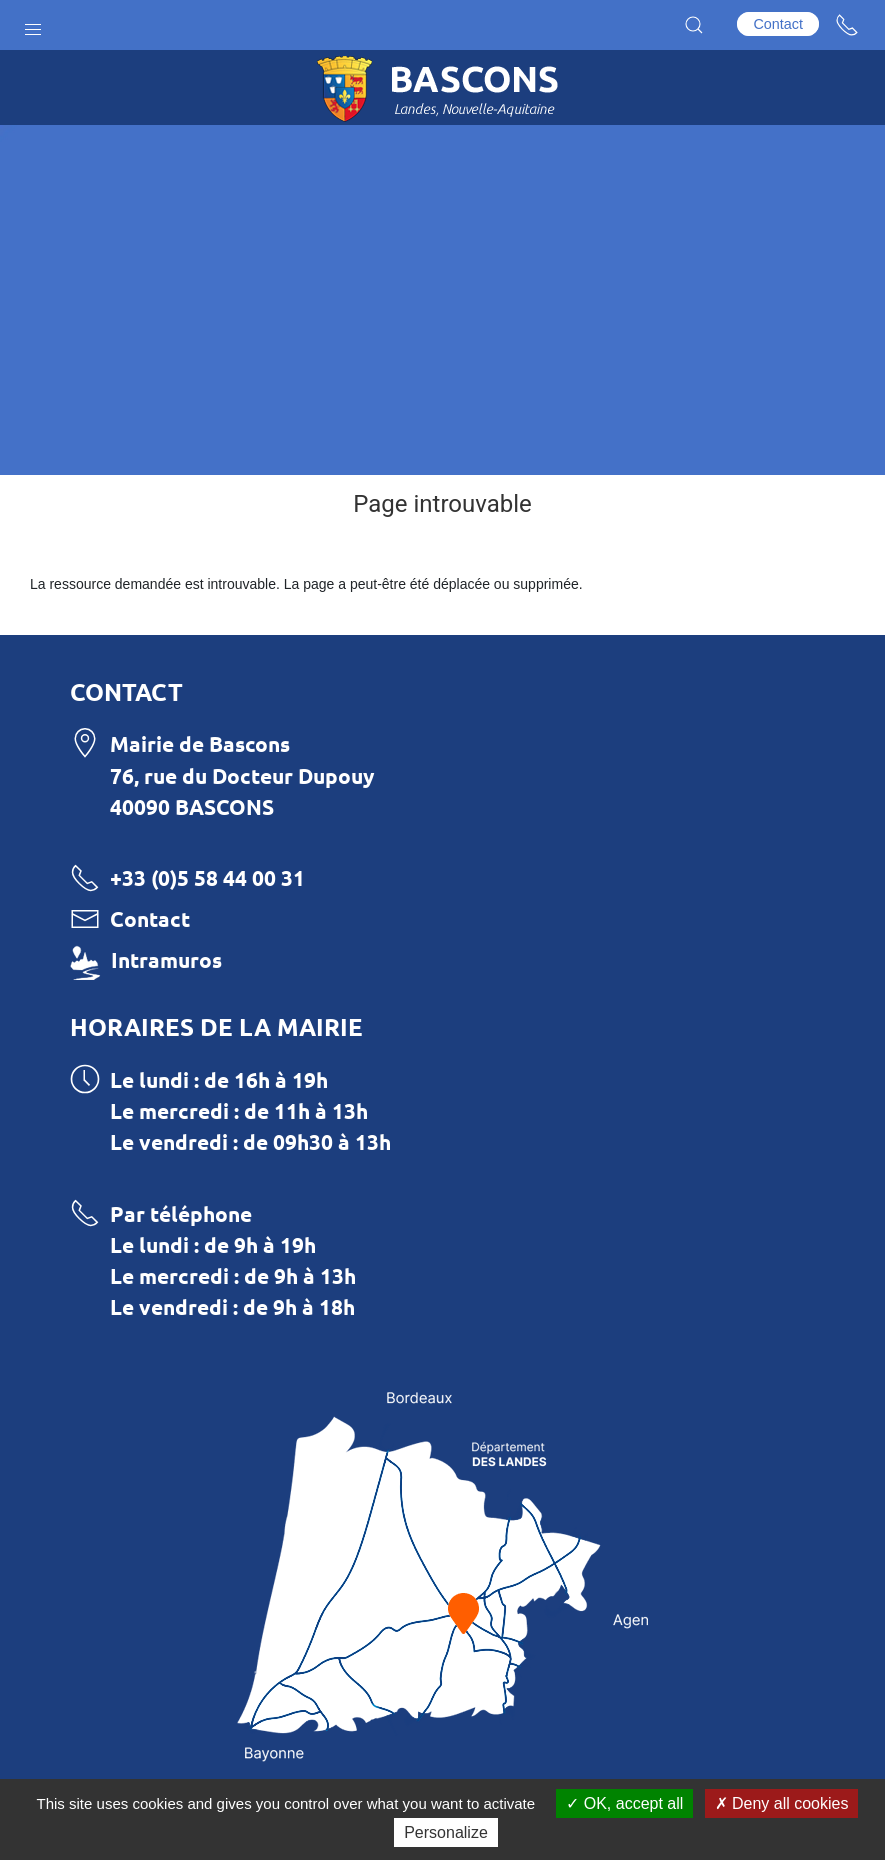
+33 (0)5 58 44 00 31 (207, 877)
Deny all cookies (782, 1803)
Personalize (446, 1832)
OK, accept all (624, 1803)
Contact (778, 24)
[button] (33, 25)
